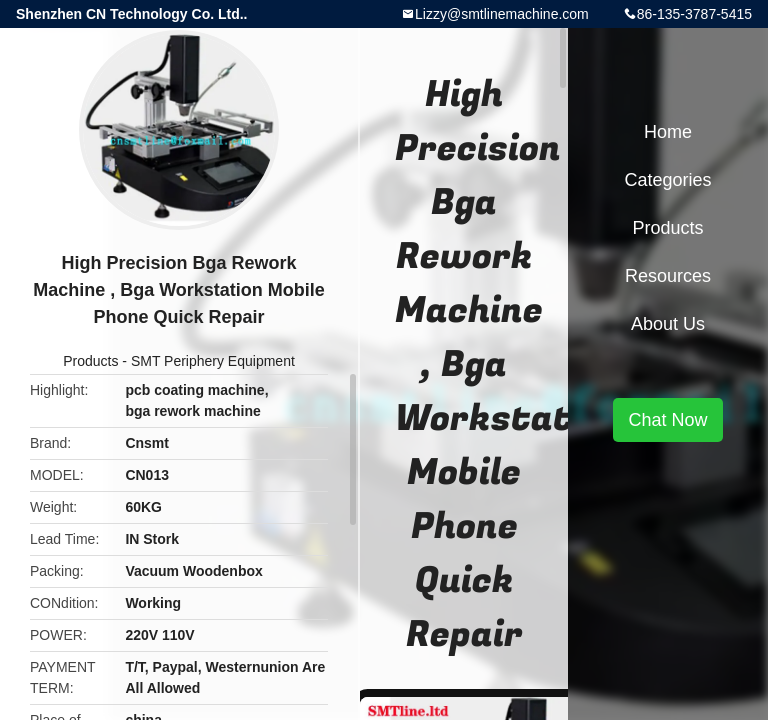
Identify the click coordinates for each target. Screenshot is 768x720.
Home (668, 132)
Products (90, 361)
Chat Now (667, 420)
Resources (668, 276)
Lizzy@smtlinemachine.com (502, 14)
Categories (667, 180)
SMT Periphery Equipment (213, 361)
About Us (668, 324)
